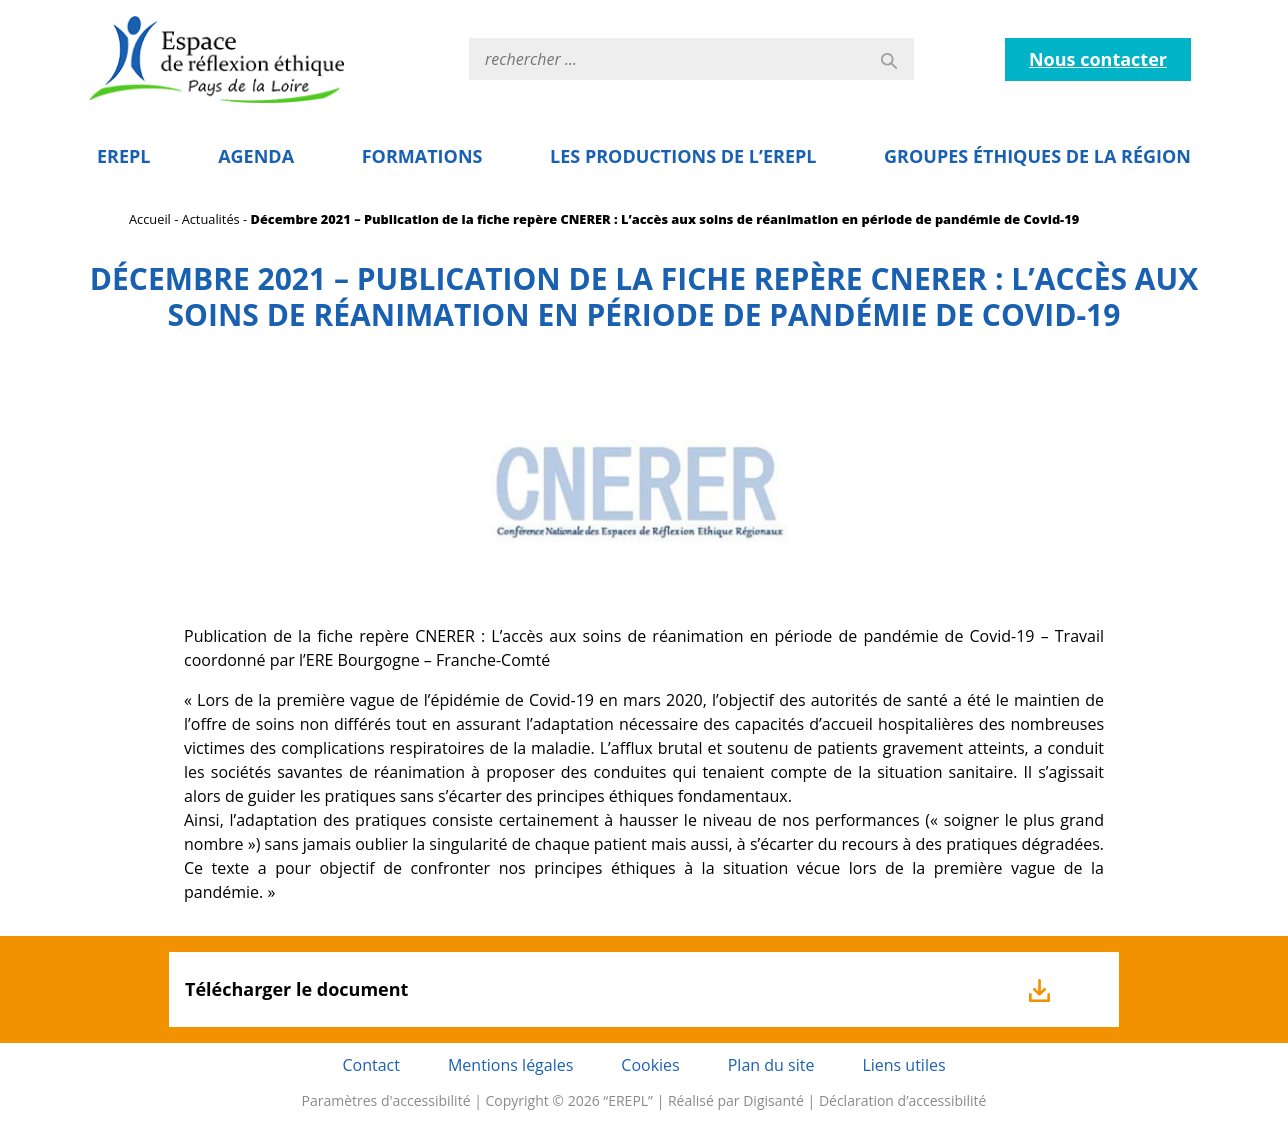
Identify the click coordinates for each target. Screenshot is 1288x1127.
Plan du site (771, 1065)
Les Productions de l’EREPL (683, 156)
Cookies (650, 1065)
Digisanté (773, 1100)
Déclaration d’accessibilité (903, 1100)
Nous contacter (1098, 59)
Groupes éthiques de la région (1037, 156)
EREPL (124, 156)
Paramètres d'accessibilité (386, 1100)
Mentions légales (510, 1065)
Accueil (150, 219)
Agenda (256, 156)
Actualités (211, 219)
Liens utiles (903, 1065)
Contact (370, 1065)
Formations (422, 156)
